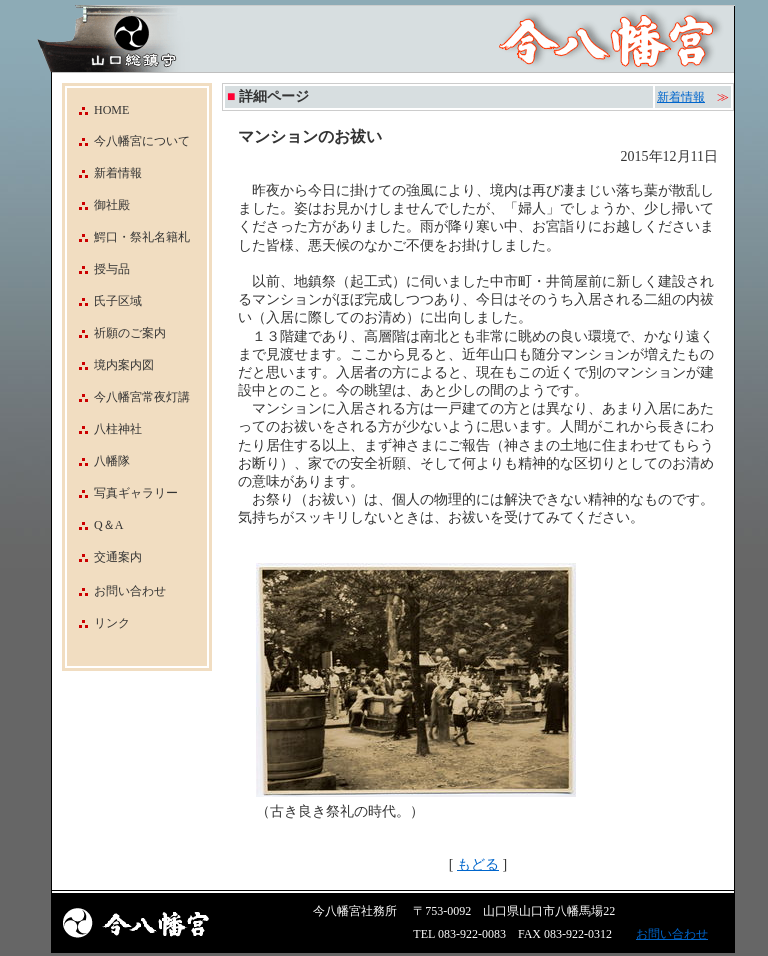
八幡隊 (98, 461)
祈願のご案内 (116, 333)
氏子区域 (104, 301)
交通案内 (104, 557)
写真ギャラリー (122, 493)
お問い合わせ (130, 591)
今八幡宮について (128, 141)
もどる (478, 864)
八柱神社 (104, 429)
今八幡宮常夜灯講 (128, 397)
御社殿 (98, 205)
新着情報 (104, 173)
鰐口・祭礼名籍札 (128, 237)
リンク (112, 623)
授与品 (98, 269)
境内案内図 (110, 365)
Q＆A (95, 525)
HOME (98, 110)
